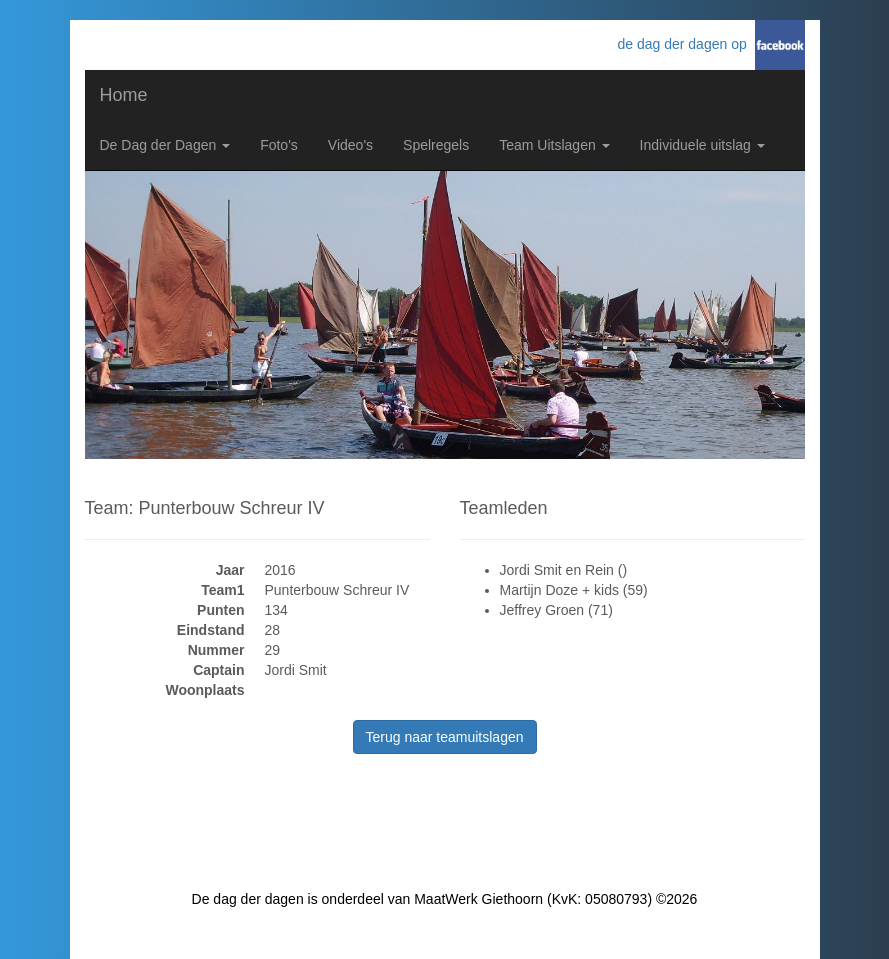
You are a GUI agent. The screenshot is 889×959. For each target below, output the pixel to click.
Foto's (279, 145)
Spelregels (436, 145)
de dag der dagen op (685, 44)
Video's (350, 145)
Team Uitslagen (554, 145)
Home (124, 95)
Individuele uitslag (702, 145)
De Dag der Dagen (165, 145)
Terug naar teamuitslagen (445, 737)
